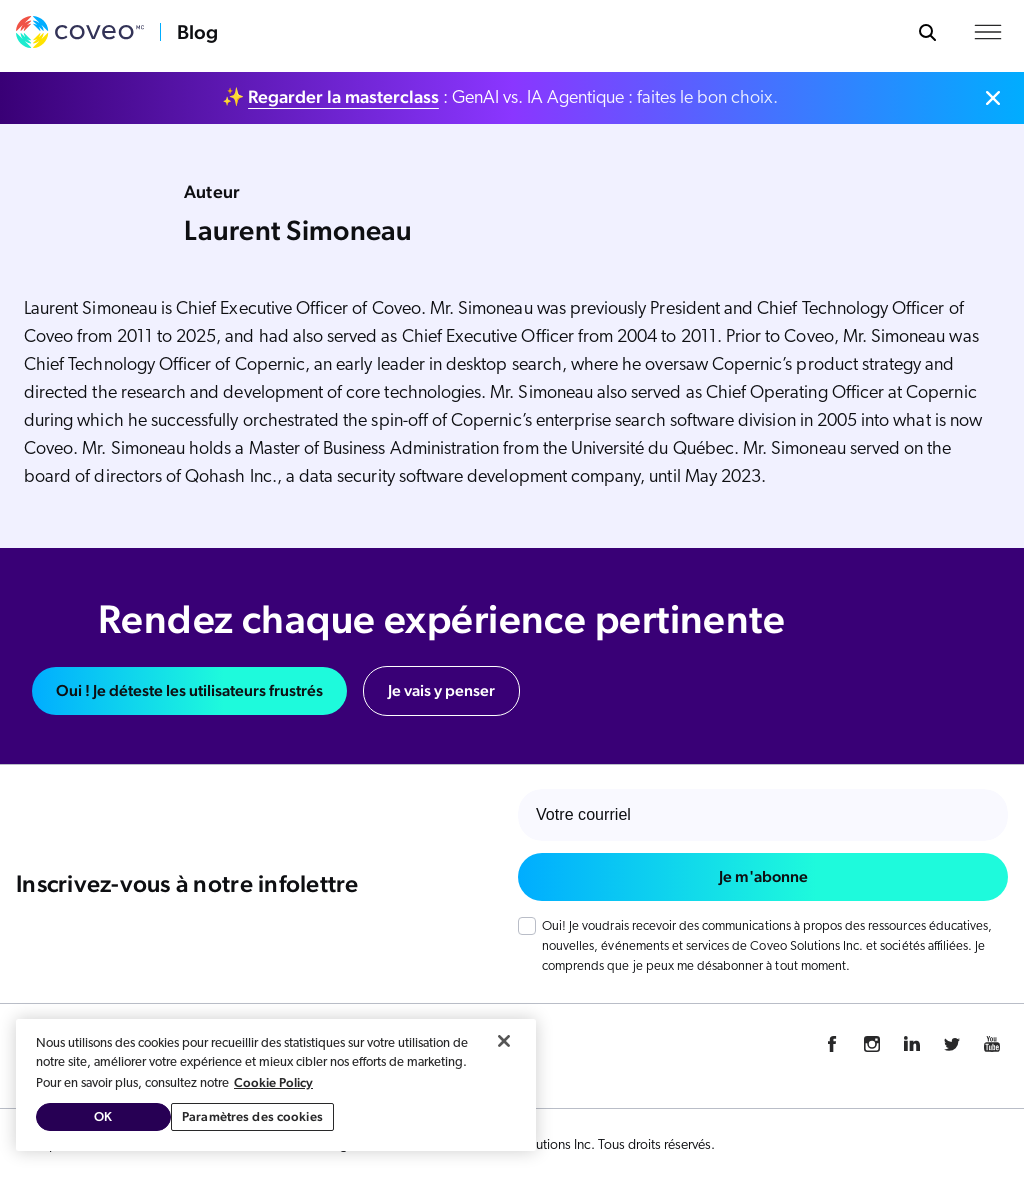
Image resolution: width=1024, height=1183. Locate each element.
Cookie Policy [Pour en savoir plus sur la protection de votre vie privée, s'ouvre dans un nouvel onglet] (273, 1082)
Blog (197, 32)
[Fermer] (504, 1041)
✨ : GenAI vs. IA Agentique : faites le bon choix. (500, 97)
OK (103, 1116)
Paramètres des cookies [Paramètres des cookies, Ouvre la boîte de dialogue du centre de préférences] (252, 1116)
